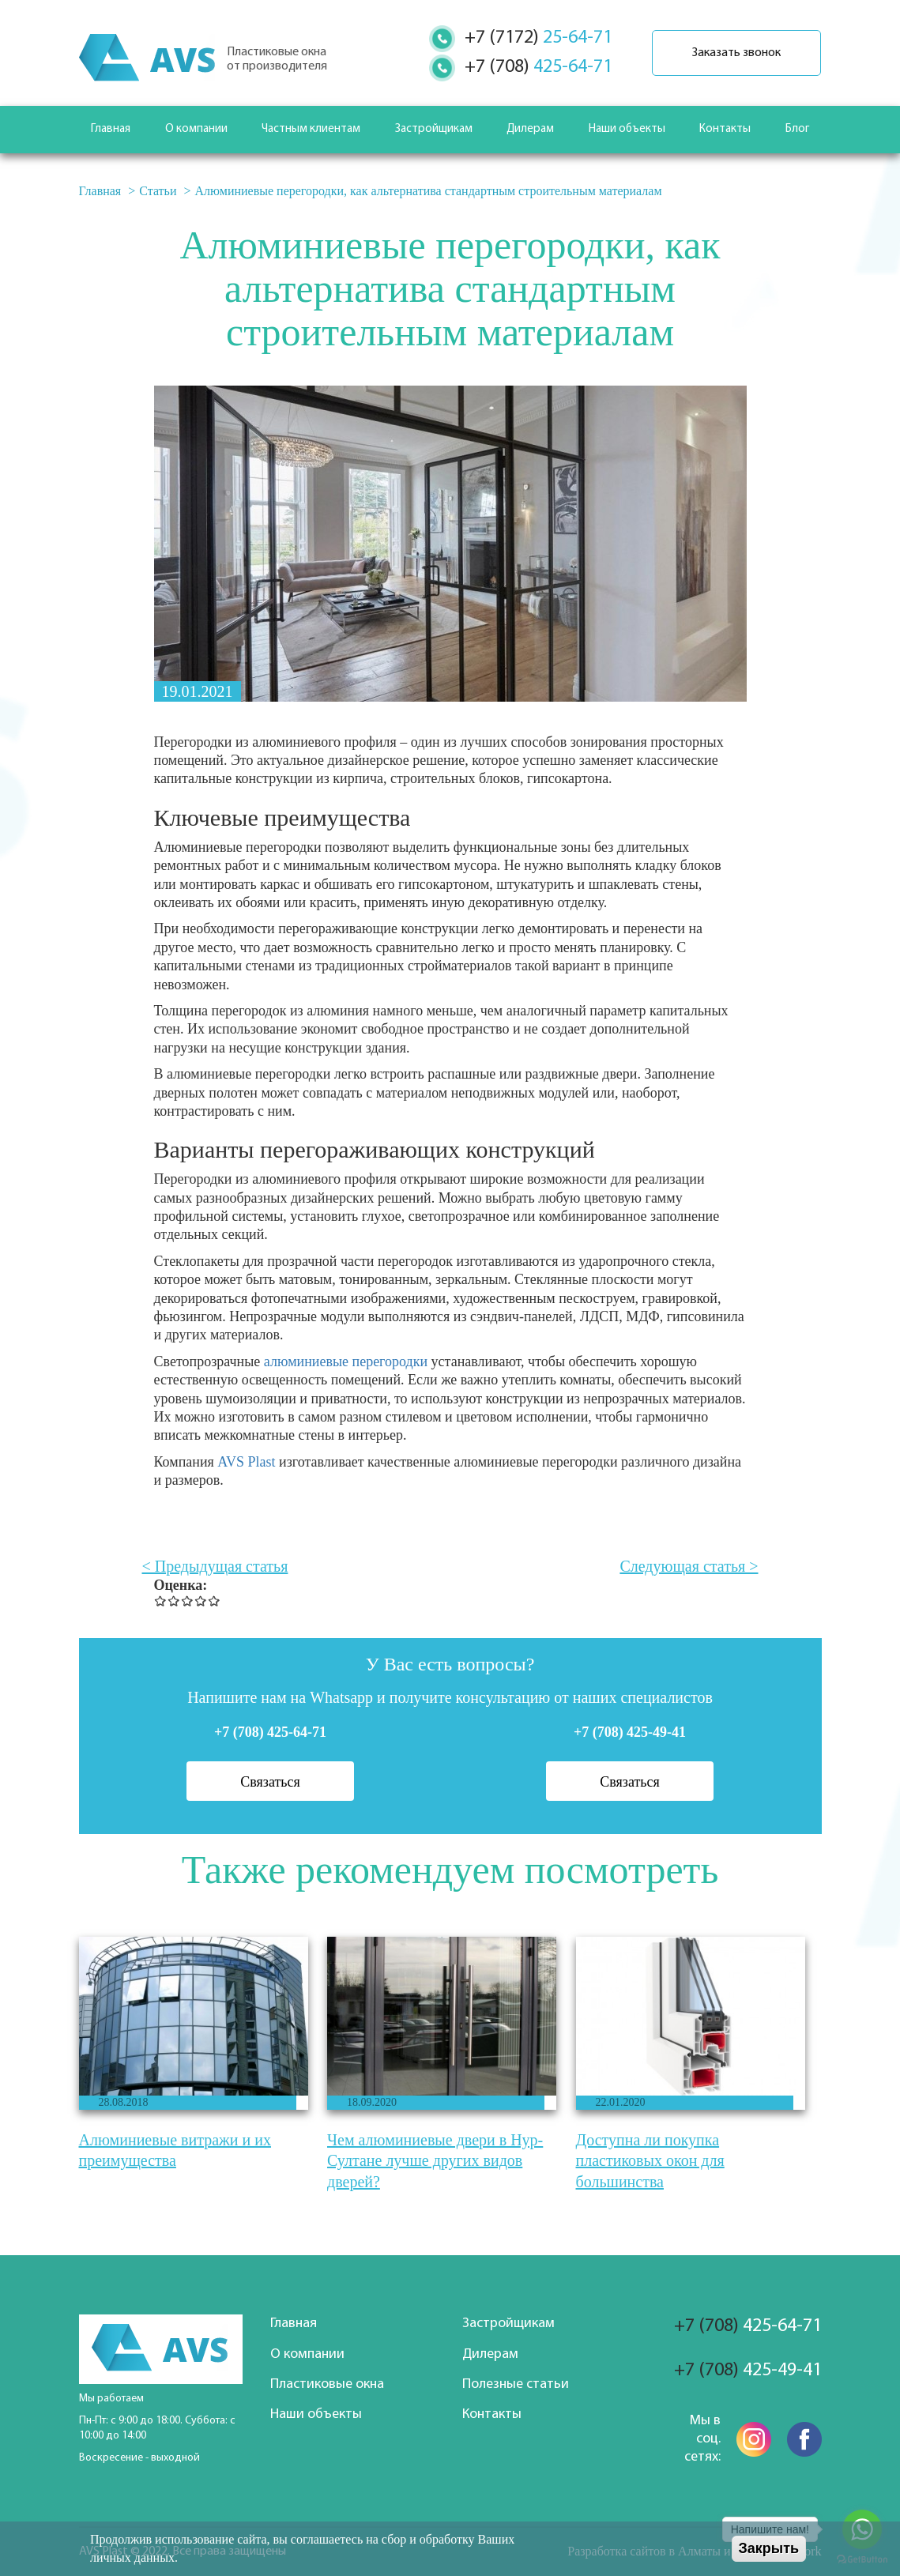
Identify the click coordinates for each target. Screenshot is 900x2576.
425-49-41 (748, 2370)
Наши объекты (627, 129)
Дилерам (530, 129)
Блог (797, 129)
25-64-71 (538, 37)
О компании (196, 129)
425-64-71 (538, 67)
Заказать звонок (736, 53)
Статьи (157, 191)
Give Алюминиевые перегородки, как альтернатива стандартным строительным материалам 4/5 (201, 1600)
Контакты (725, 129)
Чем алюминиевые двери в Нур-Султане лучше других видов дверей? (435, 2160)
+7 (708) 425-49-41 (630, 1732)
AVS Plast (248, 1462)
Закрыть (769, 2548)
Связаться (270, 1782)
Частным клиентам (311, 129)
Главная (110, 129)
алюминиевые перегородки (345, 1361)
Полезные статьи (515, 2384)
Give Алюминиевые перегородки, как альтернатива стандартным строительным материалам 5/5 (214, 1600)
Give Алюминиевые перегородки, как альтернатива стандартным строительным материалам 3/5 (187, 1600)
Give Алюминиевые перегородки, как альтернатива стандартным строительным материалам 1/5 (161, 1600)
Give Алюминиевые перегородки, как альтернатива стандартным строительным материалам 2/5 (174, 1600)
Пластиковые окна (327, 2384)
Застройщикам (434, 129)
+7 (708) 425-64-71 (270, 1732)
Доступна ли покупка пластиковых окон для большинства (650, 2160)
